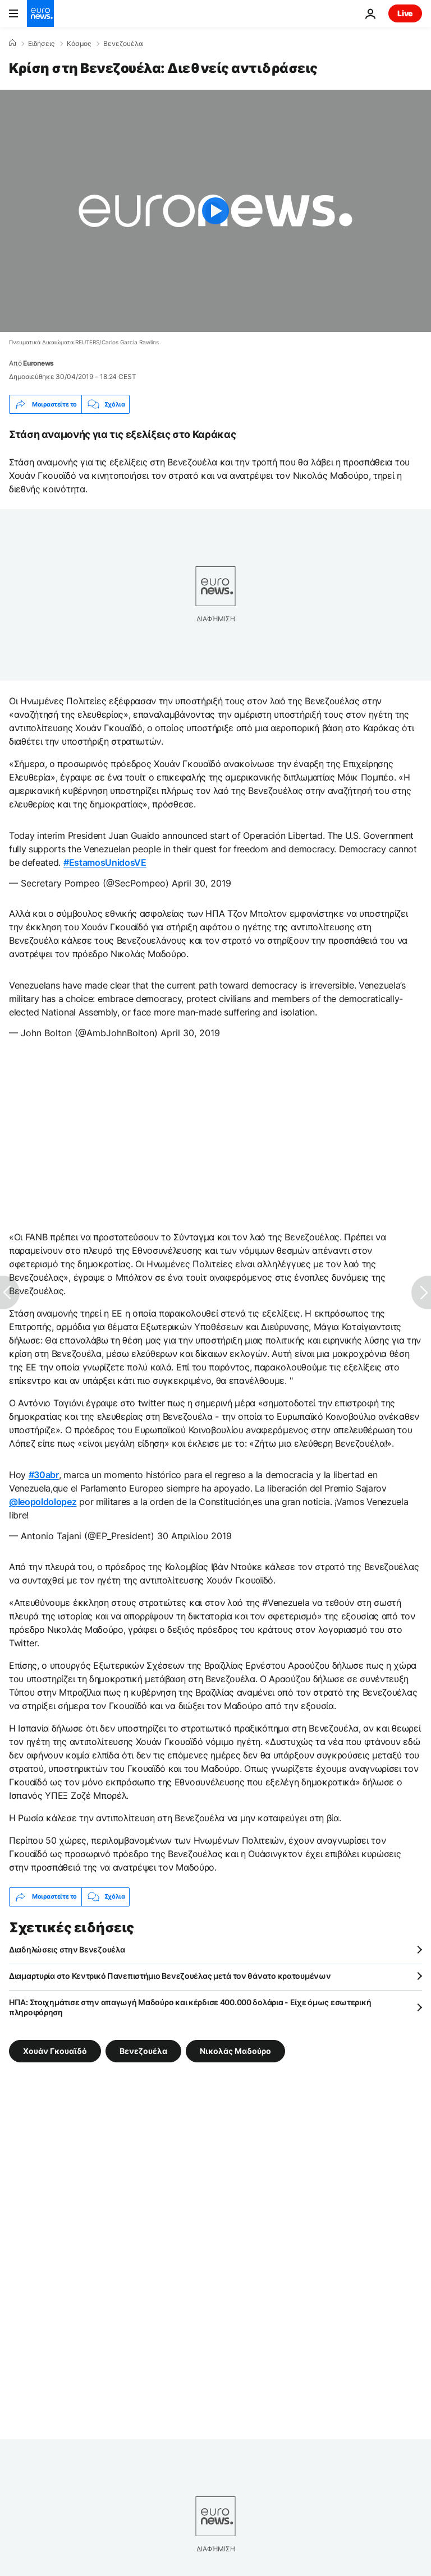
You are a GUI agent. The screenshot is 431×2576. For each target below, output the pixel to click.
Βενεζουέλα (123, 43)
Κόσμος (79, 43)
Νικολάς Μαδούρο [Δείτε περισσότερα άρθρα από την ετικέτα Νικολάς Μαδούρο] (235, 2050)
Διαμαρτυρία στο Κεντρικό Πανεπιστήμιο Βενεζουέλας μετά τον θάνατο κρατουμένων (170, 1976)
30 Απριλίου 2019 (194, 1535)
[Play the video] (215, 211)
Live (405, 13)
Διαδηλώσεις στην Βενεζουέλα (67, 1949)
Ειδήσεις (41, 43)
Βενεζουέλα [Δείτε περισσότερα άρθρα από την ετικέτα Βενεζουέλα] (143, 2050)
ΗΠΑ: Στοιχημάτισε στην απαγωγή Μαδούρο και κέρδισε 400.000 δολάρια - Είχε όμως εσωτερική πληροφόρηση (190, 2007)
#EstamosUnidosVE (104, 862)
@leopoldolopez (43, 1501)
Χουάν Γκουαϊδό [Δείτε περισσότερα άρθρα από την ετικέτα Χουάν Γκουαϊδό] (55, 2050)
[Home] (12, 43)
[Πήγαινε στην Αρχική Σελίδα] (40, 13)
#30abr (44, 1474)
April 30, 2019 (201, 883)
